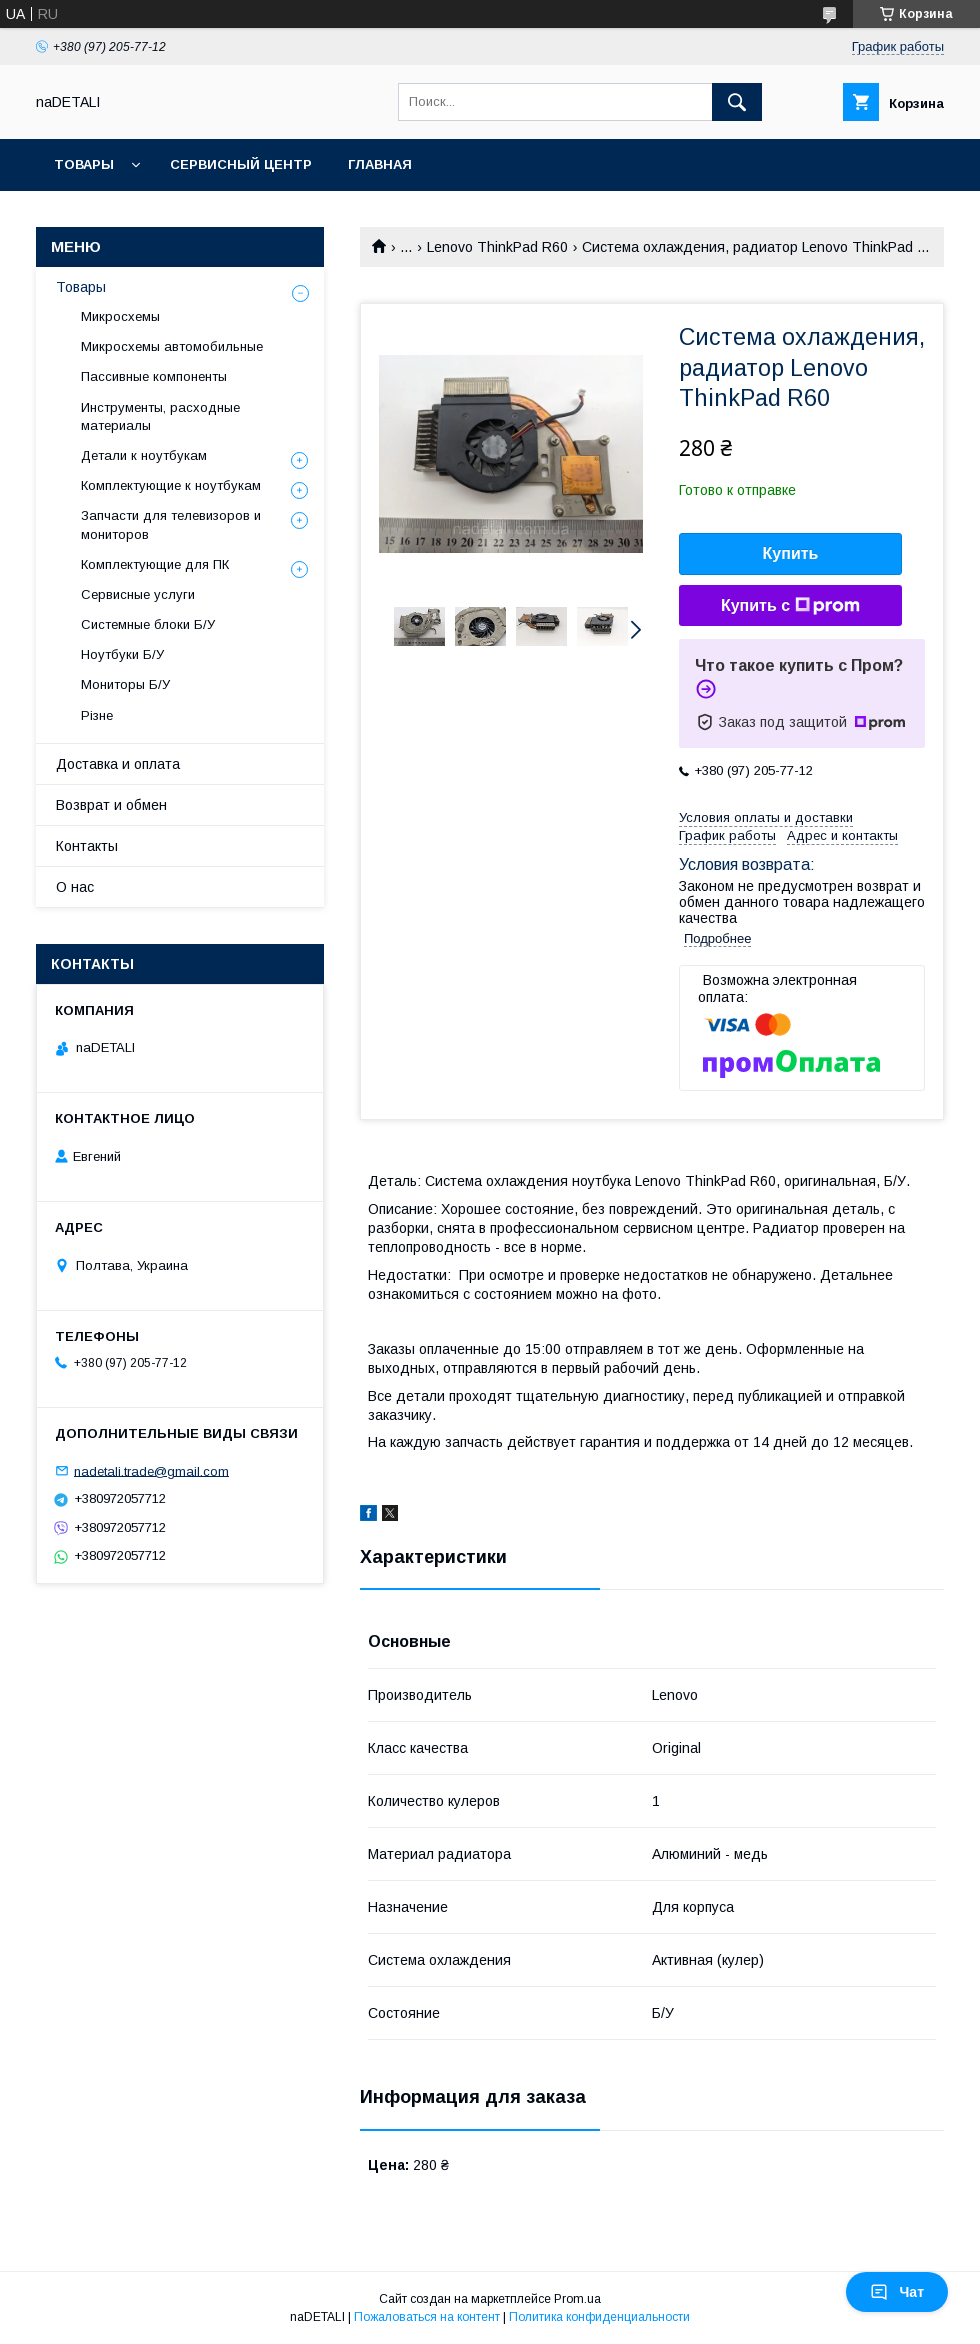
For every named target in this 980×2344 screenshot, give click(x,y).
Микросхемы (120, 316)
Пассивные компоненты (154, 376)
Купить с (790, 606)
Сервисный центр (241, 164)
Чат (897, 2292)
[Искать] (737, 102)
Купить (791, 553)
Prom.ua (577, 2299)
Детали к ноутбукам (144, 455)
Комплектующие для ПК (155, 564)
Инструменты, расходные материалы (160, 416)
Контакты (87, 846)
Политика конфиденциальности (599, 2317)
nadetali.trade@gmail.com (151, 1470)
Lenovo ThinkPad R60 (497, 247)
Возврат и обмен (111, 805)
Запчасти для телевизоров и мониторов (171, 524)
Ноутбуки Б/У (122, 654)
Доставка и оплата (118, 764)
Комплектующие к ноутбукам (171, 485)
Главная (380, 164)
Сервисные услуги (138, 594)
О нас (75, 887)
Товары (84, 164)
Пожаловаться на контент (427, 2317)
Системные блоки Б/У (148, 624)
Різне (97, 715)
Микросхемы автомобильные (172, 346)
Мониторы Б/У (125, 684)
